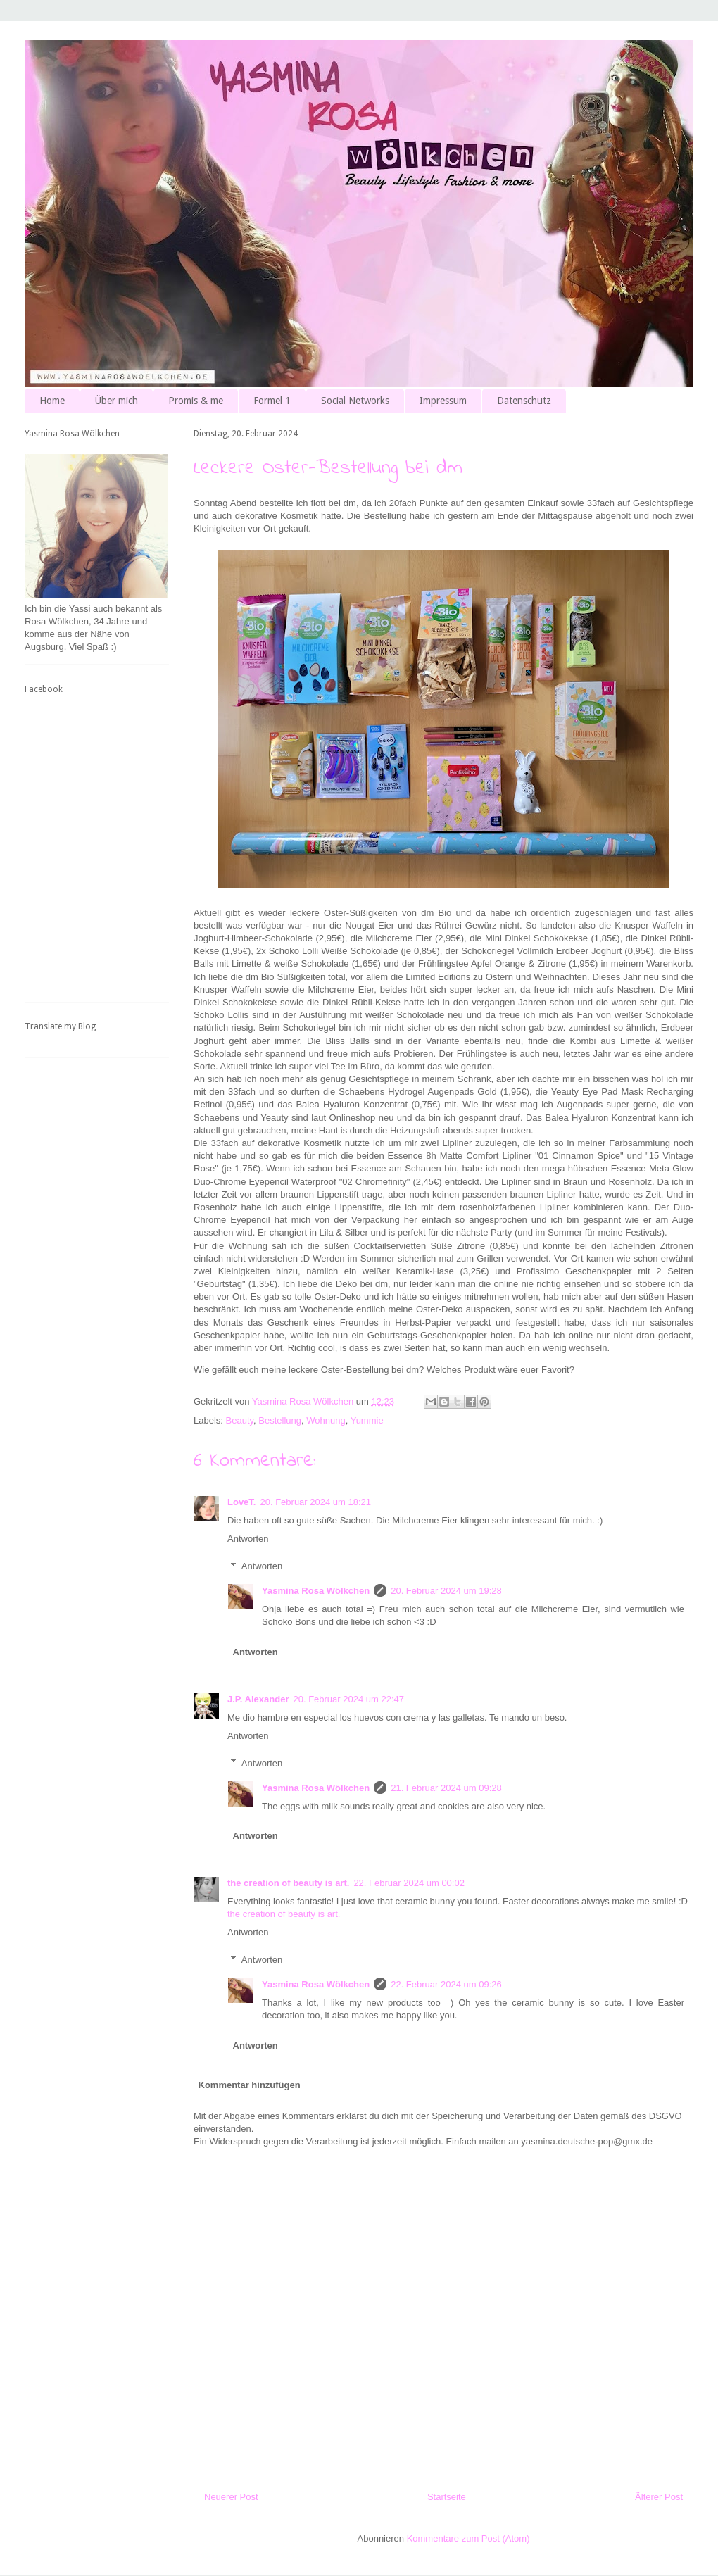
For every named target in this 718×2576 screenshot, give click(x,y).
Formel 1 (272, 400)
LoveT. (241, 1502)
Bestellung (279, 1420)
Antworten (248, 1538)
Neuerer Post (231, 2497)
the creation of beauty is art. (288, 1883)
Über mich (116, 400)
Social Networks (355, 400)
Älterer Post (659, 2497)
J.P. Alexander (258, 1699)
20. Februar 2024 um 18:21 (315, 1502)
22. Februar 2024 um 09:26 (446, 1984)
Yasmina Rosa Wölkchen (316, 1590)
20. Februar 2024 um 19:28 (446, 1590)
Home (52, 400)
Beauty (240, 1420)
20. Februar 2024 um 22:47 (348, 1699)
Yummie (367, 1420)
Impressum (443, 400)
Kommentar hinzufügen (250, 2085)
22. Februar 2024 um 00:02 (409, 1883)
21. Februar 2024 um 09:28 (446, 1788)
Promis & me (195, 400)
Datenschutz (524, 400)
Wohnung (325, 1420)
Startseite (446, 2497)
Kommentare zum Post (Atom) (468, 2538)
